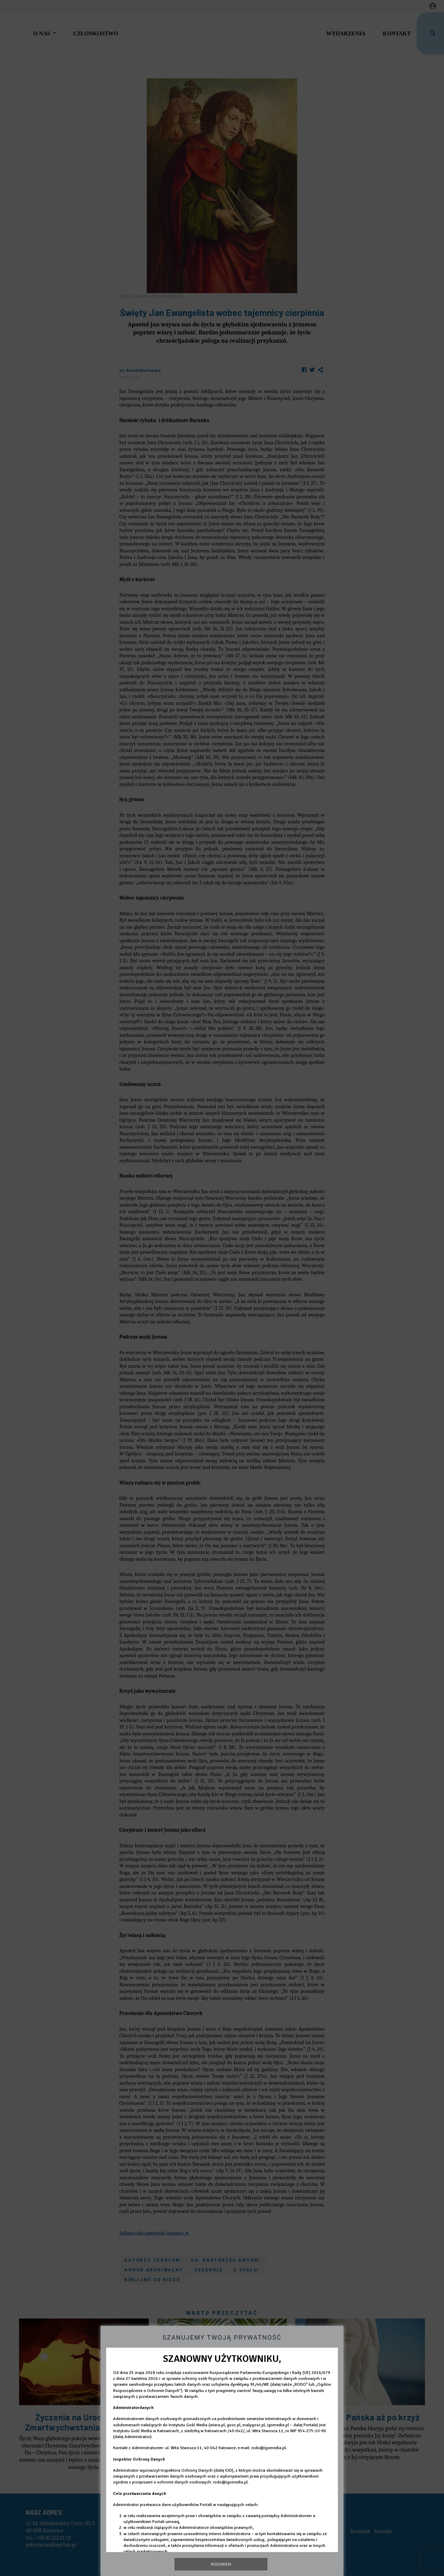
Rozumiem (221, 2564)
